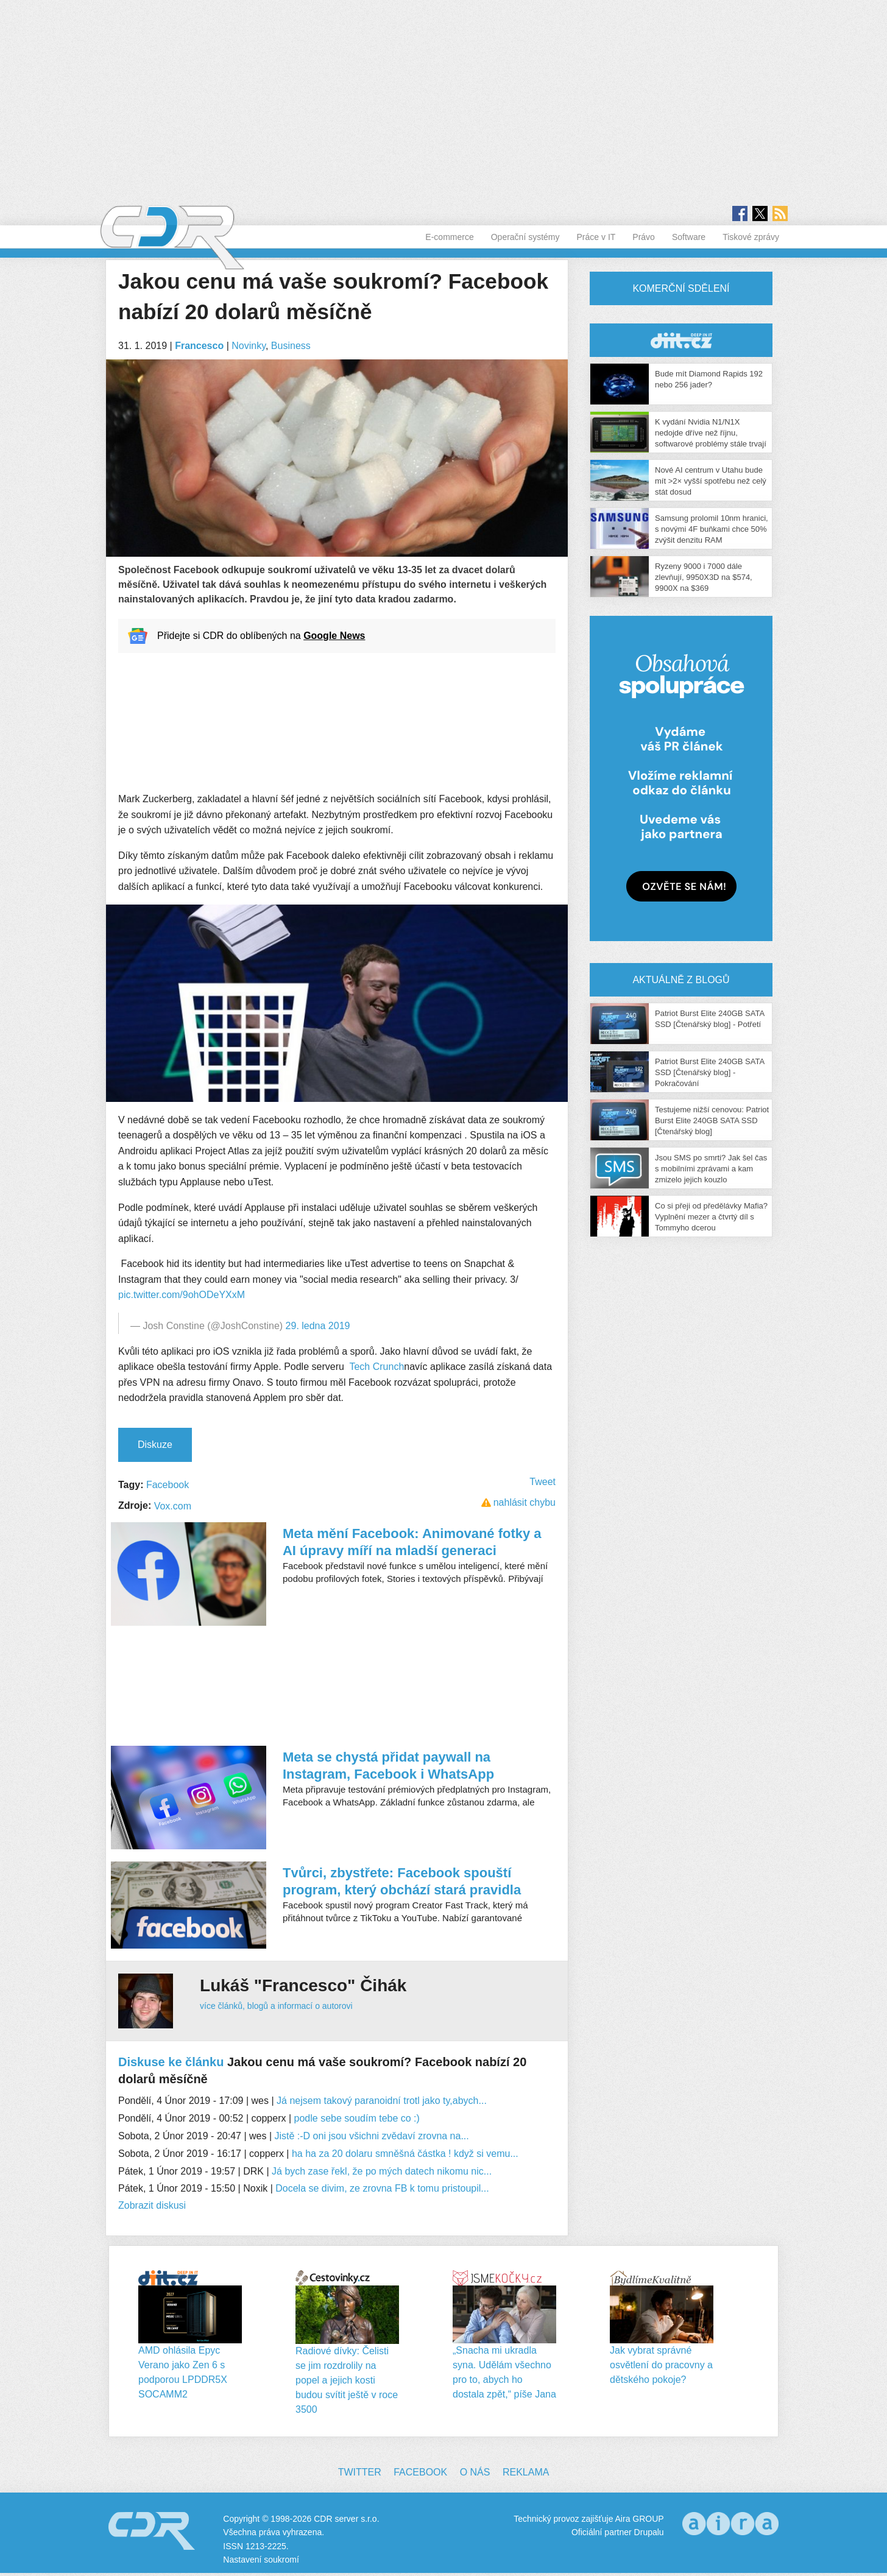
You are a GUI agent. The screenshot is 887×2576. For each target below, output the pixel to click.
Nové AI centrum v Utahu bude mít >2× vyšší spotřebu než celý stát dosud (710, 480)
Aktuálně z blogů (680, 980)
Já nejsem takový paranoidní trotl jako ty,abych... (382, 2100)
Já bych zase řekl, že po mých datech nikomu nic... (382, 2171)
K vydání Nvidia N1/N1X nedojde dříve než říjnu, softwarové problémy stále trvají (710, 432)
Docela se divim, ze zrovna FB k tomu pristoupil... (382, 2188)
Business (291, 346)
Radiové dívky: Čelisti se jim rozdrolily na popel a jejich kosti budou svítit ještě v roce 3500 (346, 2380)
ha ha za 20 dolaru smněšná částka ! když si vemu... (405, 2153)
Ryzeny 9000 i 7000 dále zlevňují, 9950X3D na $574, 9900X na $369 (703, 577)
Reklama (526, 2472)
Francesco (199, 346)
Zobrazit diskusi (152, 2205)
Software (688, 237)
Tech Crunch (376, 1366)
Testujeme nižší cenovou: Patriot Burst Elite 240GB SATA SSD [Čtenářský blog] (712, 1120)
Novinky (248, 346)
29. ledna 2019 (318, 1326)
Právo (643, 237)
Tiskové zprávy (751, 237)
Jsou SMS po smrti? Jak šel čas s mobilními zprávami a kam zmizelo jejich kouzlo (711, 1168)
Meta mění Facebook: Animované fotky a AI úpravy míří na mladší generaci (412, 1542)
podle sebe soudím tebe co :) (357, 2118)
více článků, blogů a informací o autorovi (276, 2006)
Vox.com (172, 1506)
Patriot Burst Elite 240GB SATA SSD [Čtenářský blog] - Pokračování (709, 1072)
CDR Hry (681, 340)
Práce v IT (596, 237)
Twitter (359, 2472)
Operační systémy (525, 237)
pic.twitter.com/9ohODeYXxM (181, 1295)
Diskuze (155, 1444)
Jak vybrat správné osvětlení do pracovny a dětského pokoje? (661, 2365)
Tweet (542, 1482)
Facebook (167, 1485)
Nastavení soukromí (261, 2559)
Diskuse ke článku (171, 2062)
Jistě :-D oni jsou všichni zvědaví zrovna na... (372, 2136)
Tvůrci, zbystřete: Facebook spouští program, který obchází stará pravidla (402, 1881)
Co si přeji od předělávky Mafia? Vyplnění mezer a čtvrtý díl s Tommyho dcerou (711, 1216)
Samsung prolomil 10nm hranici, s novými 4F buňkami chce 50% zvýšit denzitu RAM (711, 529)
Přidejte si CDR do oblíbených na (261, 635)
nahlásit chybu (524, 1502)
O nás (475, 2472)
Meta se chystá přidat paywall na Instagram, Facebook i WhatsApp (388, 1765)
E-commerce (449, 237)
